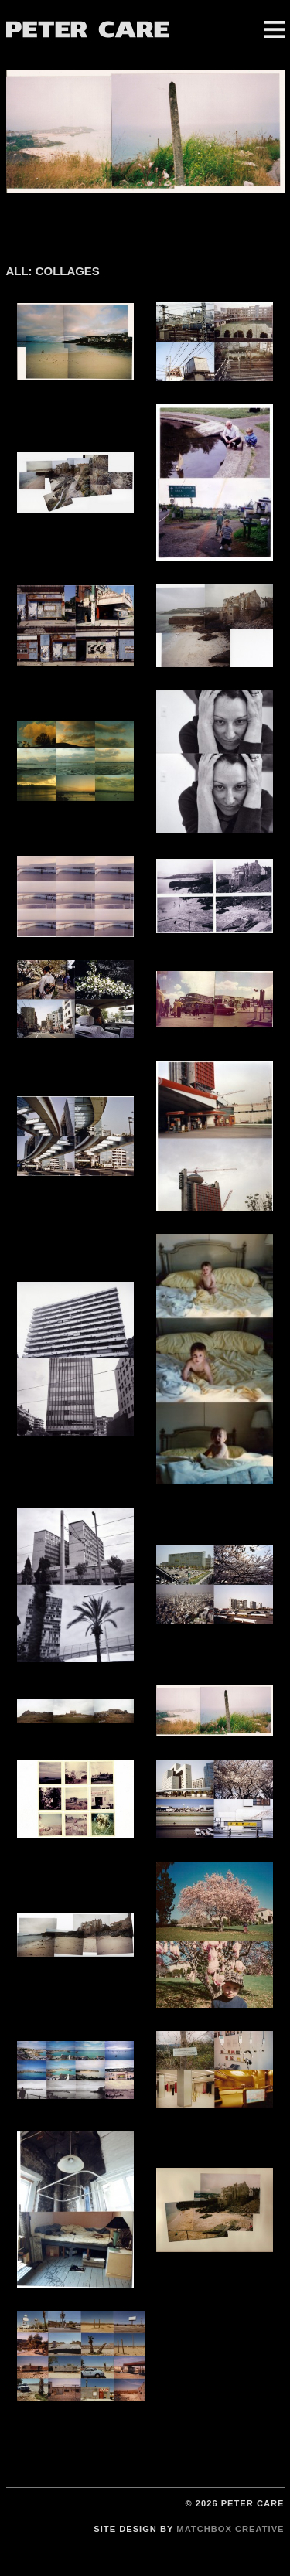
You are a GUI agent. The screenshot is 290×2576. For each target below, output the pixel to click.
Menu (274, 29)
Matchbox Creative (230, 2528)
